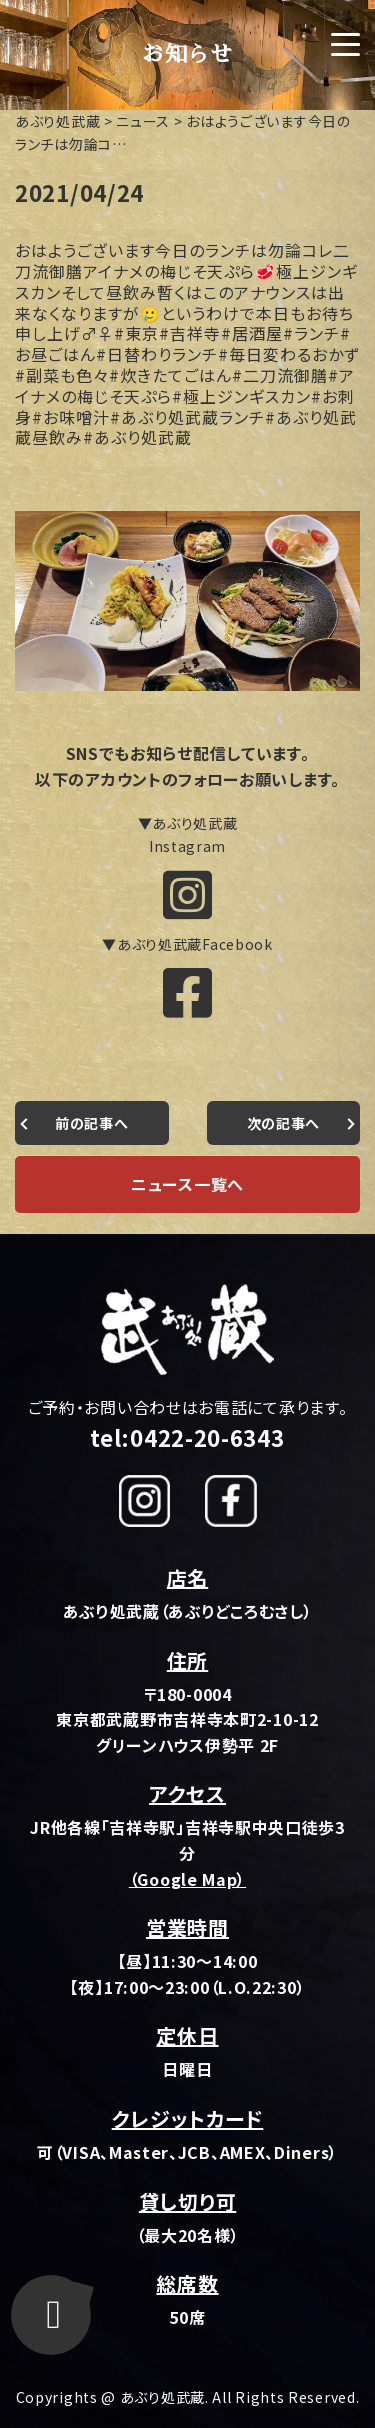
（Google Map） (187, 1879)
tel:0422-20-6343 (187, 1437)
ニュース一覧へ (187, 1184)
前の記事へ (92, 1123)
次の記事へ (284, 1123)
